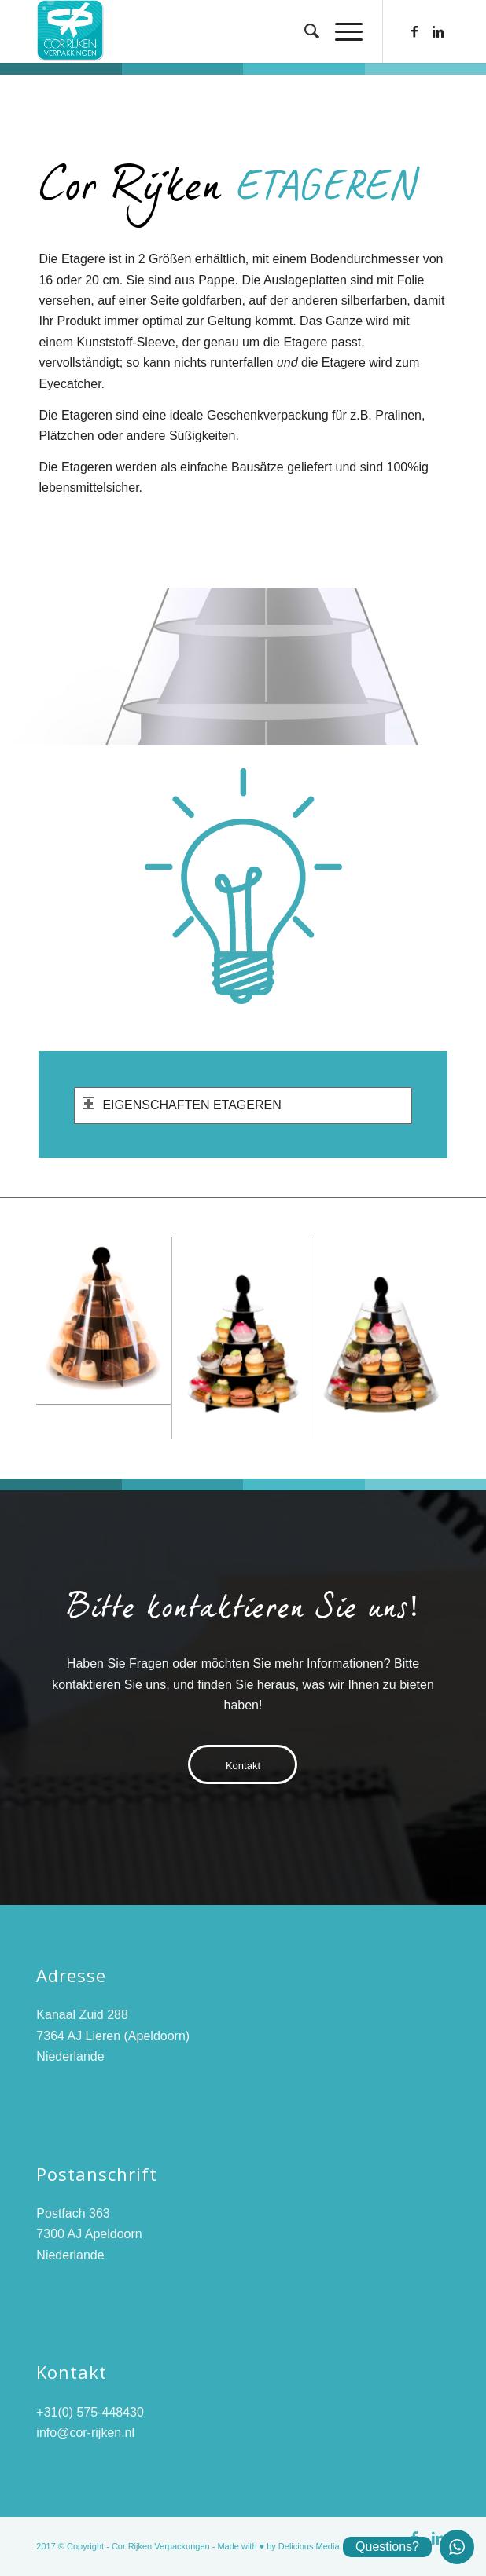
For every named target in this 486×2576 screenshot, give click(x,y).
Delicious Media (309, 2546)
